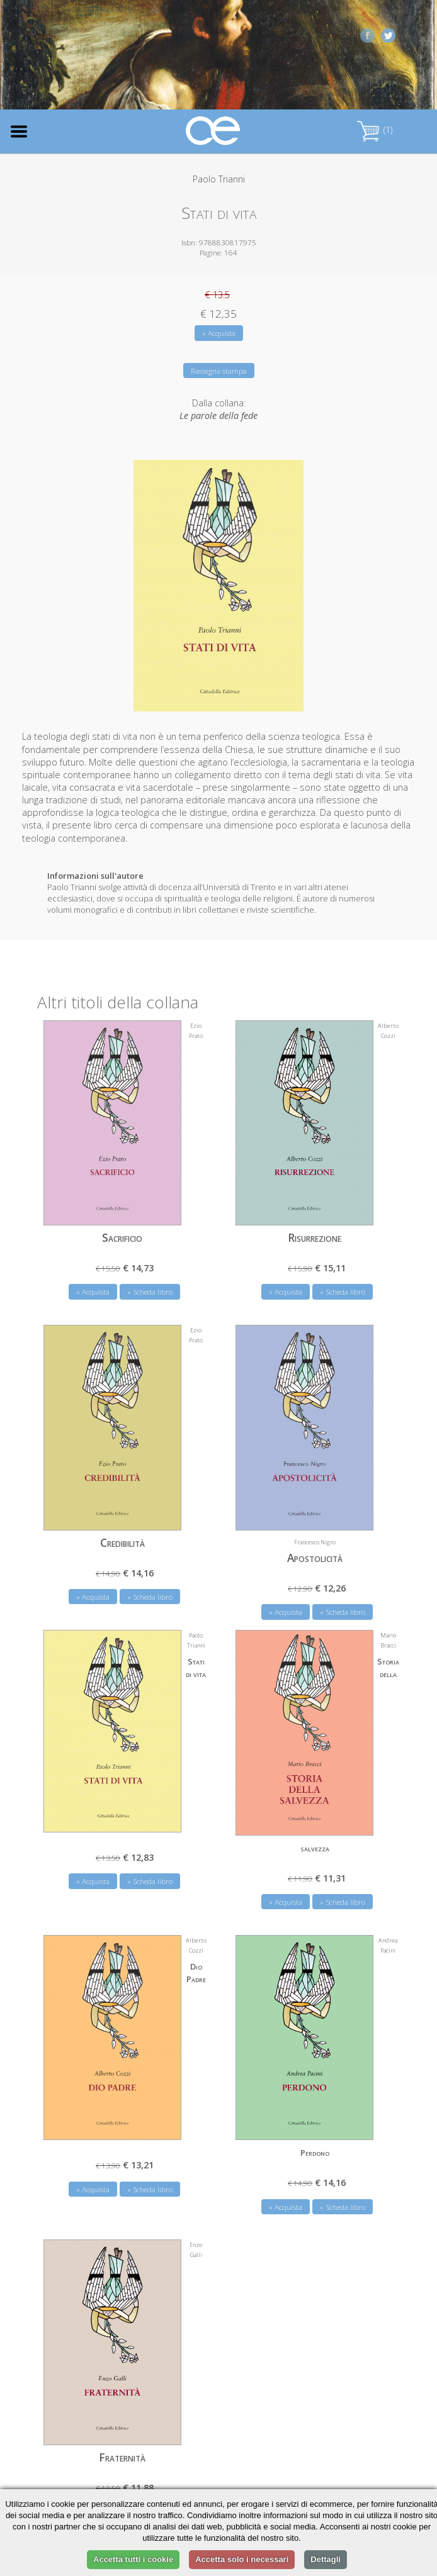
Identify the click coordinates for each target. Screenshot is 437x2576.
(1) (374, 130)
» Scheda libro (150, 1291)
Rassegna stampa (219, 371)
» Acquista (219, 333)
